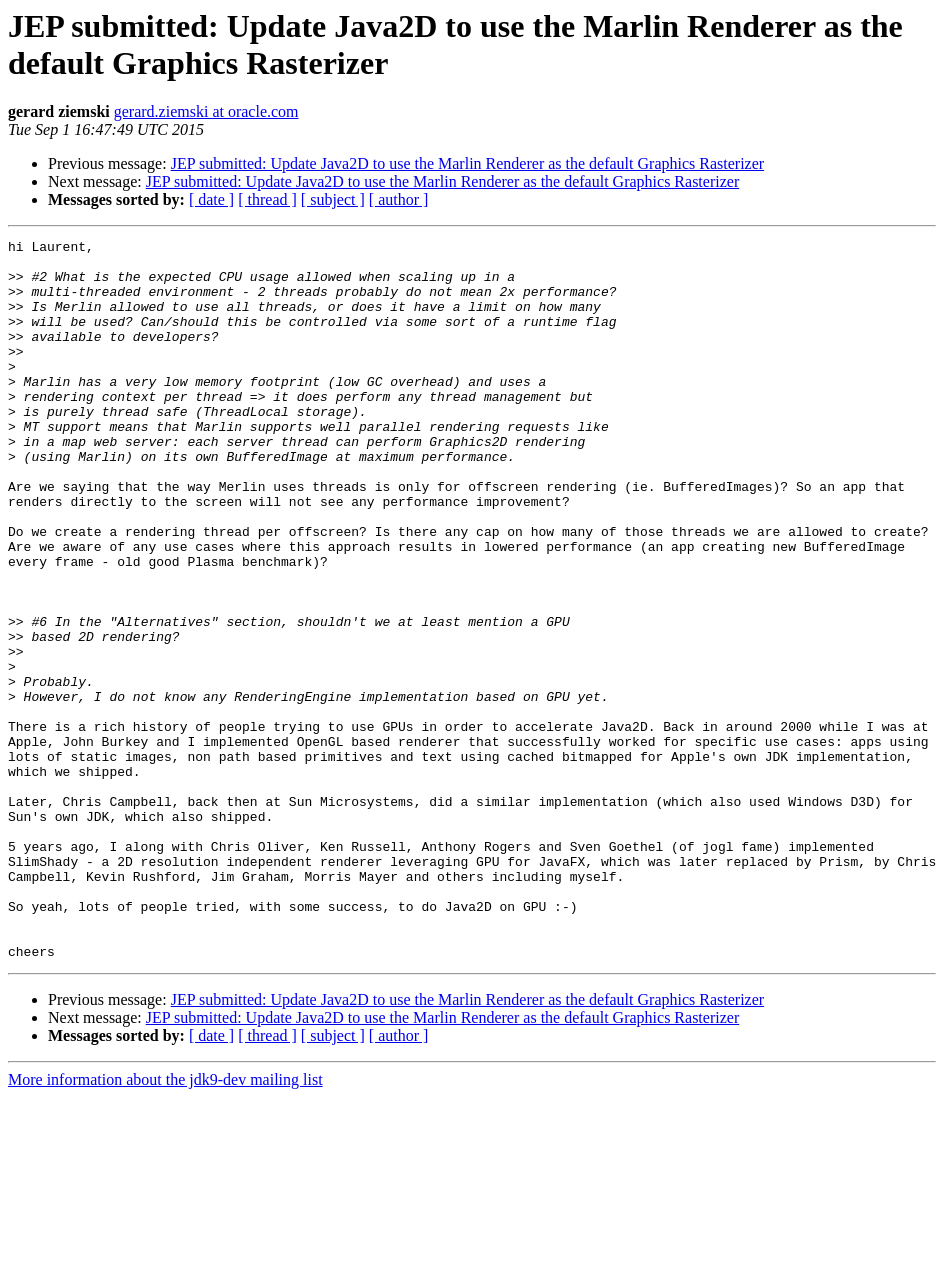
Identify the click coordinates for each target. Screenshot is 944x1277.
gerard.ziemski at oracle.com (206, 111)
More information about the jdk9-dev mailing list (165, 1223)
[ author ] (399, 199)
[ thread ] (267, 199)
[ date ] (211, 199)
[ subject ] (333, 199)
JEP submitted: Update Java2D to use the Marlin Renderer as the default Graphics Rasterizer (467, 163)
